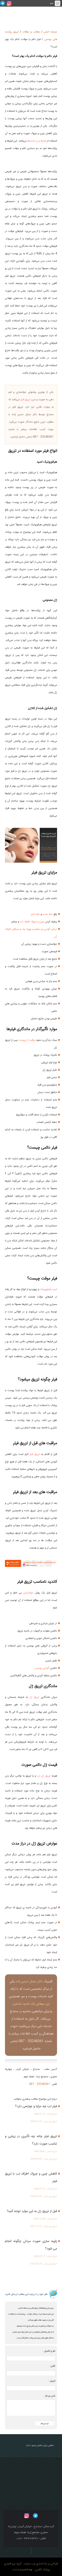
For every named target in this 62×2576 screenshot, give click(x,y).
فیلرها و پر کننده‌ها (36, 141)
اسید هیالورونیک (48, 1289)
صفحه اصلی (50, 32)
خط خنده (48, 914)
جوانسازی (28, 1593)
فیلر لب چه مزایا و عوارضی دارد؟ (36, 2106)
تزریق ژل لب (44, 1776)
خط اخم (35, 914)
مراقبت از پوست (27, 1040)
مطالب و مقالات (31, 32)
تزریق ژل (34, 1697)
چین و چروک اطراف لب (32, 921)
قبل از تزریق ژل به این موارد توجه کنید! (32, 2211)
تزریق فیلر (25, 399)
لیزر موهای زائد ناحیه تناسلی (31, 2004)
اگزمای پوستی (42, 1668)
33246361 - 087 (39, 2084)
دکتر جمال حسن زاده (29, 1981)
